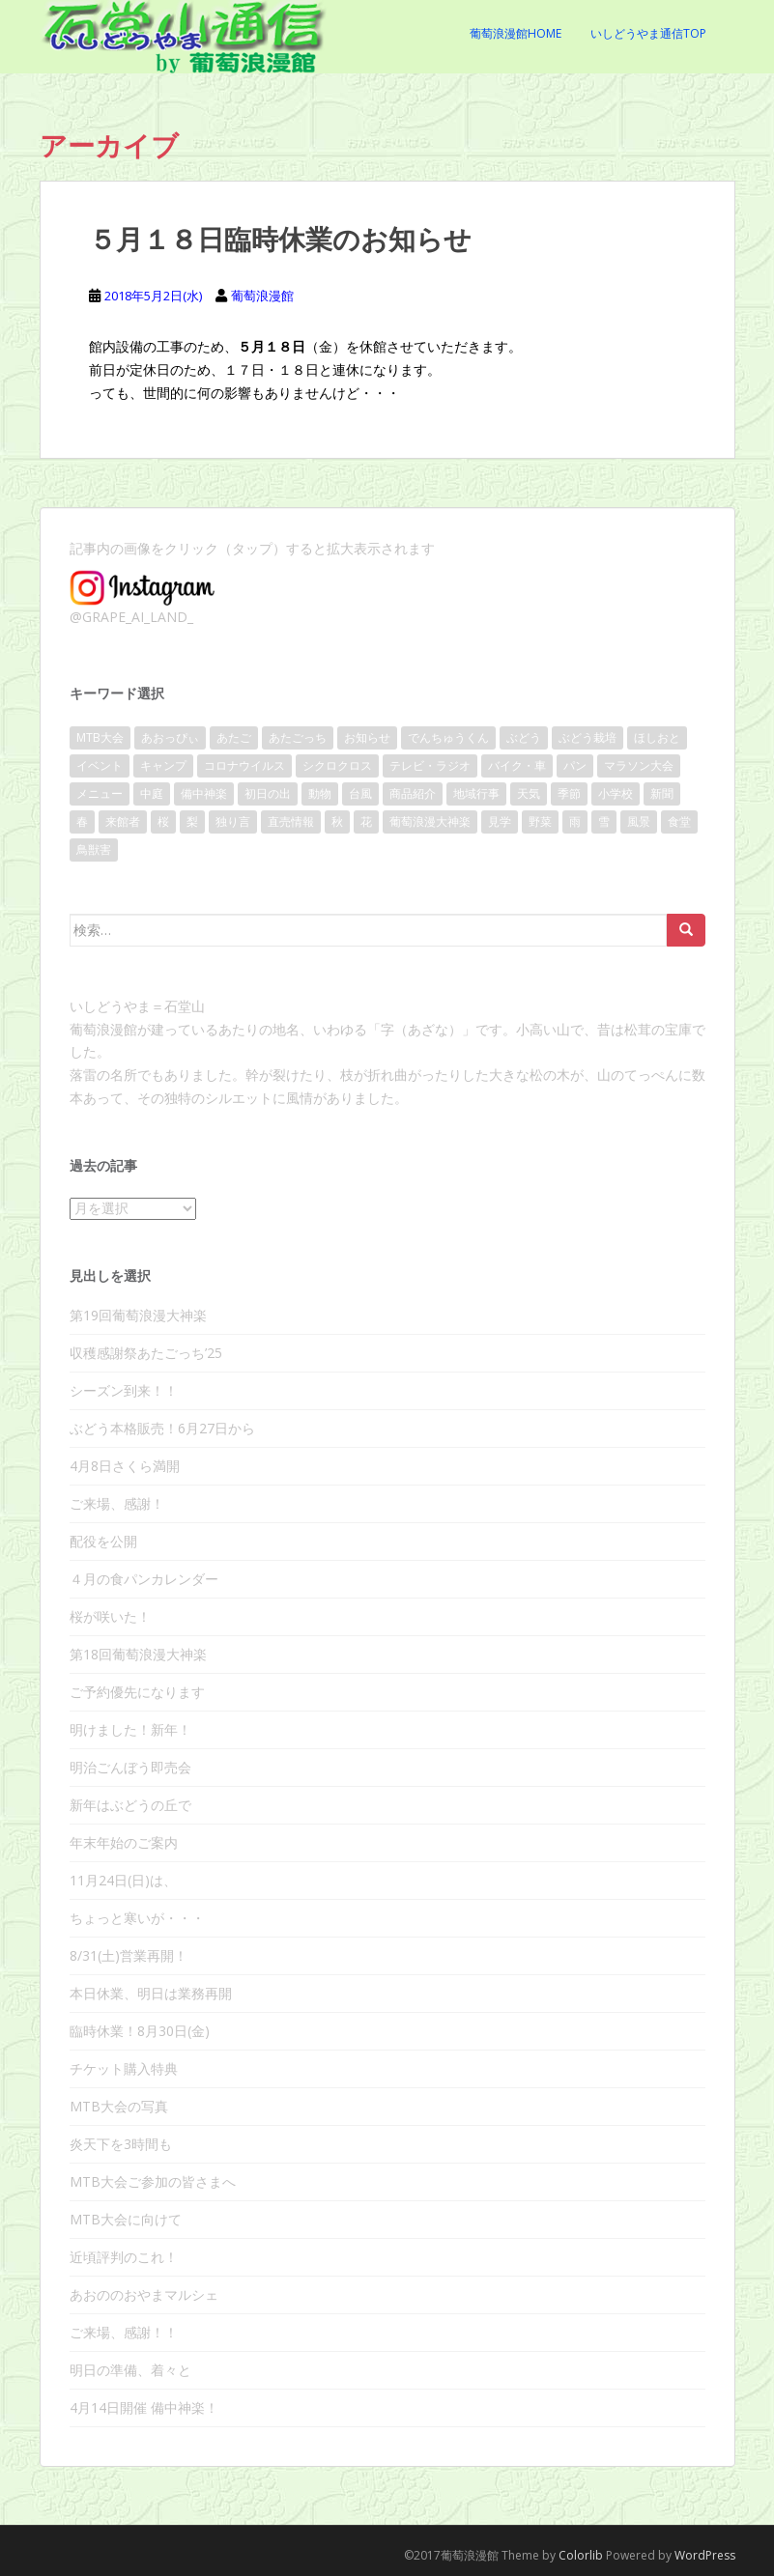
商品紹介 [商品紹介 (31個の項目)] (412, 793)
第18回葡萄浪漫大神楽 (138, 1654)
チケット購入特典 (124, 2068)
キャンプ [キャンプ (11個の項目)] (163, 765)
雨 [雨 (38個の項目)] (575, 821)
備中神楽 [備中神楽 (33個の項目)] (204, 793)
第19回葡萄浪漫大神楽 (138, 1315)
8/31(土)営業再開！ (128, 1955)
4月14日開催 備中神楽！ (144, 2407)
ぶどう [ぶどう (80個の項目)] (523, 737)
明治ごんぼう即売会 (130, 1767)
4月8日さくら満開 (125, 1466)
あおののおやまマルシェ (144, 2294)
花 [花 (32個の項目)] (366, 821)
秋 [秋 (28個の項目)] (337, 821)
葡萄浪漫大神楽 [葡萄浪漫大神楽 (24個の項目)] (430, 821)
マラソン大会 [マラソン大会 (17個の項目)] (639, 765)
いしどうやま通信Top (648, 33)
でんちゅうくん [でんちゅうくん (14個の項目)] (448, 737)
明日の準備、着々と (130, 2370)
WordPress (704, 2555)
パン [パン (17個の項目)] (575, 765)
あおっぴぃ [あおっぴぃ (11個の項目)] (170, 737)
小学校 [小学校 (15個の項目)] (615, 793)
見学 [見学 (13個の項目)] (499, 821)
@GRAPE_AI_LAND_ (131, 617)
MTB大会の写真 (119, 2106)
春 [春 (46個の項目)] (82, 821)
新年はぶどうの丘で (130, 1805)
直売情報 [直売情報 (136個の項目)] (291, 821)
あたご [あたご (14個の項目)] (233, 737)
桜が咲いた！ (110, 1616)
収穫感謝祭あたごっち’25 (146, 1353)
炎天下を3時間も (121, 2144)
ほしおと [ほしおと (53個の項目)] (657, 737)
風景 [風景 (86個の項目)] (638, 821)
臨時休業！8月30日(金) (140, 2031)
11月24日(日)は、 (123, 1880)
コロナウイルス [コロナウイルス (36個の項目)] (244, 765)
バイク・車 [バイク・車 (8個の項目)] (517, 765)
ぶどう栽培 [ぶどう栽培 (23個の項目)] (587, 737)
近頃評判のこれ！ (124, 2257)
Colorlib (581, 2555)
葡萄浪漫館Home (515, 33)
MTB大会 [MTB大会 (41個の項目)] (100, 737)
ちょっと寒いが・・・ (137, 1918)
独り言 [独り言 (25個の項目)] (232, 821)
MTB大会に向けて (126, 2219)
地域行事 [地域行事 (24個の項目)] (476, 793)
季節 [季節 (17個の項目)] (569, 793)
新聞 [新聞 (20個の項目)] (662, 793)
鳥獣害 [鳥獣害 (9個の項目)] (93, 849)
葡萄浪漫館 (262, 295)
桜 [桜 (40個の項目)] (163, 821)
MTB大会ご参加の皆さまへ (153, 2181)
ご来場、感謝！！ (124, 2332)
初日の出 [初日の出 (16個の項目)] (267, 793)
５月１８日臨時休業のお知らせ (280, 239)
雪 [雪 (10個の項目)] (604, 821)
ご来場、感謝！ (117, 1503)
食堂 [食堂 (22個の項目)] (679, 821)
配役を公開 (103, 1541)
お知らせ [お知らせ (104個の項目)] (367, 737)
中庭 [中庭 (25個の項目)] (151, 793)
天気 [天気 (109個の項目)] (528, 793)
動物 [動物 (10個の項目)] (319, 793)
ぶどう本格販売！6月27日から (162, 1428)
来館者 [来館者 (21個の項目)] (122, 821)
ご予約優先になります (137, 1692)
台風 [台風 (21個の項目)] (360, 793)
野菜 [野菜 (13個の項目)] (540, 821)
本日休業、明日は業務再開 (151, 1993)
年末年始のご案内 (124, 1842)
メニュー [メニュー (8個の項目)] (99, 793)
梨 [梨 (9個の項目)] (192, 821)
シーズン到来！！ (124, 1390)
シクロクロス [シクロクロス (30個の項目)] (337, 765)
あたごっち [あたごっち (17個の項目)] (298, 737)
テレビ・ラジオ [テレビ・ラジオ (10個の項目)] (430, 765)
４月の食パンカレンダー (144, 1579)
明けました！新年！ (130, 1729)
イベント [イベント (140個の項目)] (99, 765)
